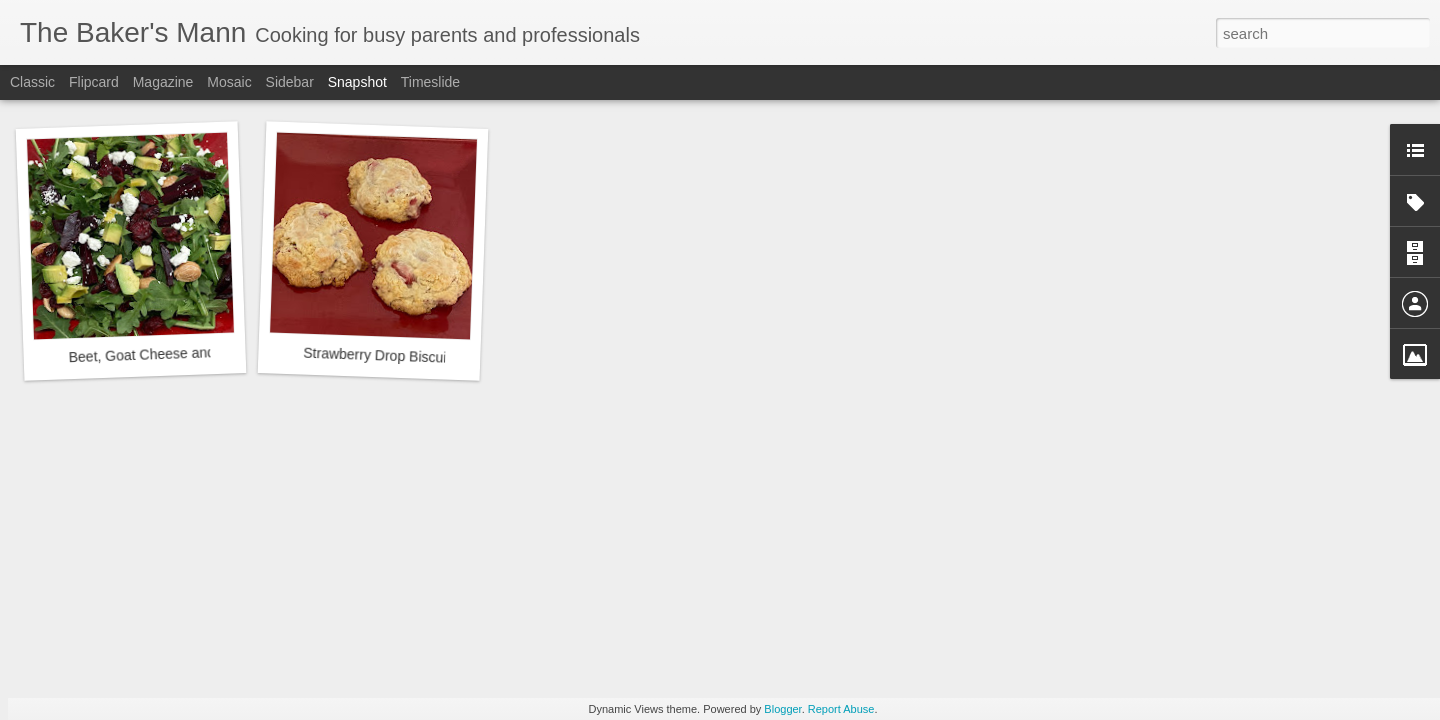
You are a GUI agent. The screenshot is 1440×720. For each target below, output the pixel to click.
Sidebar (290, 82)
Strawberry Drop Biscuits (380, 355)
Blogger (782, 709)
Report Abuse (841, 709)
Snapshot (357, 82)
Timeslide (430, 82)
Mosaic (229, 82)
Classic (32, 82)
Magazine (163, 82)
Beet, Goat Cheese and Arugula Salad (187, 353)
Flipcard (94, 82)
